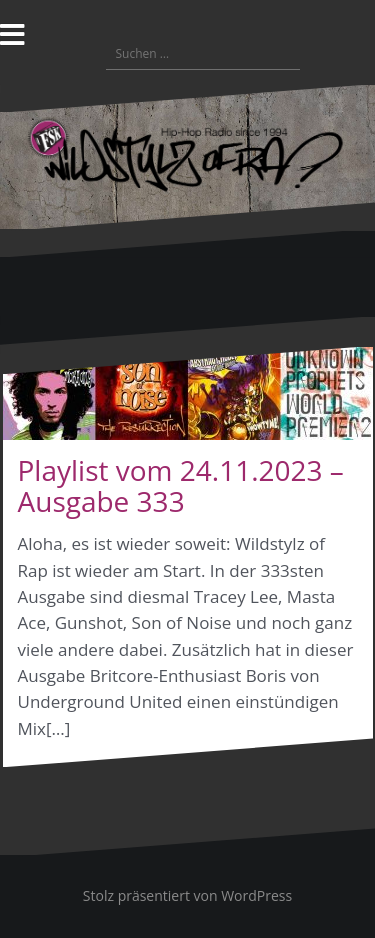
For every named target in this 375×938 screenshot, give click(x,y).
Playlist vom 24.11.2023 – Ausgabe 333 (181, 485)
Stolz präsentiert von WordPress (187, 895)
